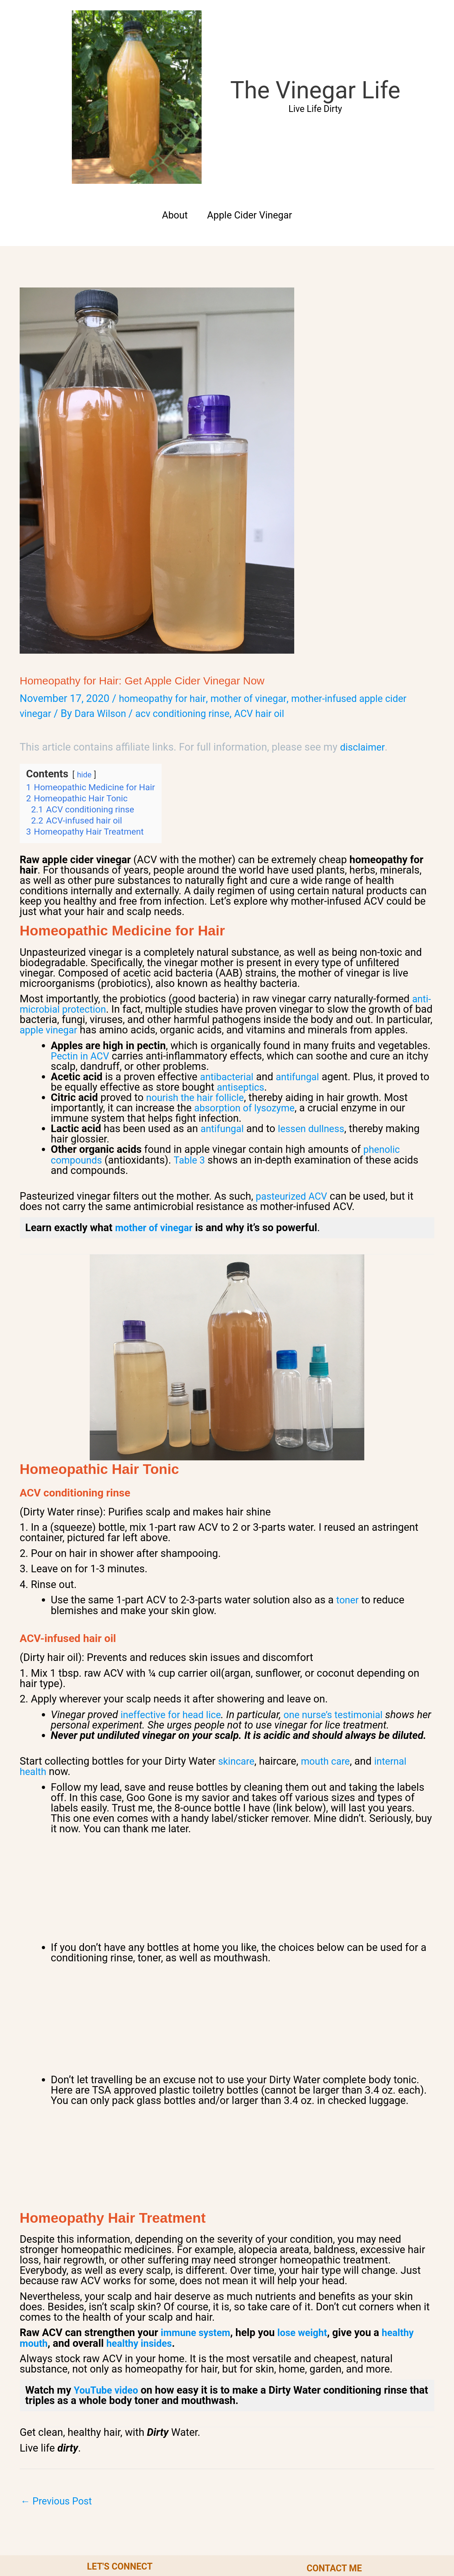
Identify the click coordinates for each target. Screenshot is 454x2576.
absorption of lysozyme (248, 976)
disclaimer (363, 605)
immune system (198, 2200)
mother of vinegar (256, 556)
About (171, 73)
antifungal (303, 945)
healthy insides (143, 2210)
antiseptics (254, 955)
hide (85, 632)
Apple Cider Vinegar (251, 73)
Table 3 (194, 1028)
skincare (237, 1629)
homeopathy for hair (165, 556)
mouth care (330, 1629)
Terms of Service (234, 2538)
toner (348, 1467)
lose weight (309, 2200)
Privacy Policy (156, 2538)
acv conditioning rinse (192, 571)
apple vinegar (98, 887)
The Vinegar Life (242, 19)
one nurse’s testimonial (344, 1582)
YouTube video (108, 2258)
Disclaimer (305, 2538)
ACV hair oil (274, 571)
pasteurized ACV (294, 1064)
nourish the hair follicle (198, 965)
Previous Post (58, 2370)
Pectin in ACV (82, 924)
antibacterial (228, 945)
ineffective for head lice (174, 1582)
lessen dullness (316, 996)
